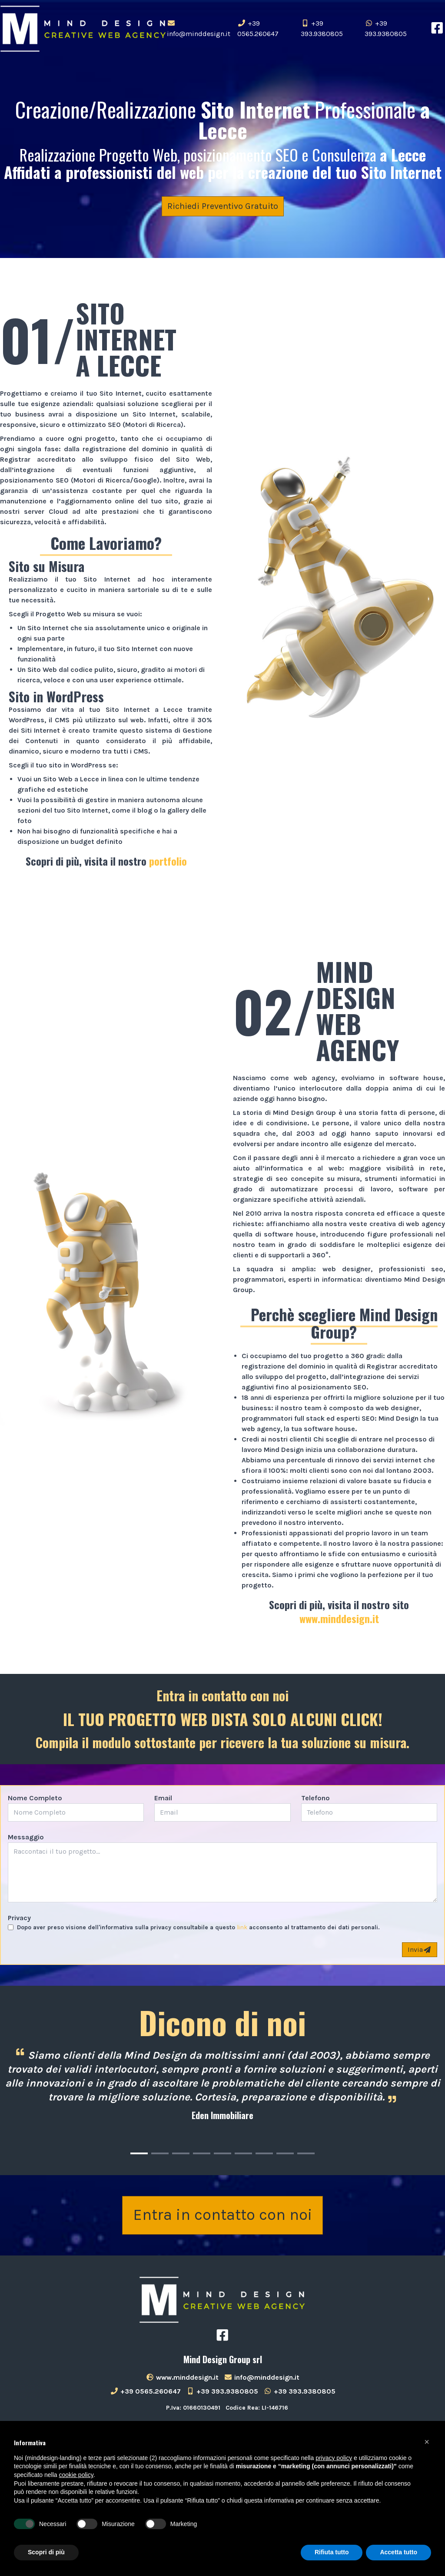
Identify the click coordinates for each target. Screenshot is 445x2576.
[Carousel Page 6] (243, 2153)
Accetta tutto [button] (398, 2552)
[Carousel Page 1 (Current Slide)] (139, 2153)
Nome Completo (35, 1798)
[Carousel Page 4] (201, 2153)
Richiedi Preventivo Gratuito (222, 206)
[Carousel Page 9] (306, 2153)
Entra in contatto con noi (222, 2215)
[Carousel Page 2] (160, 2153)
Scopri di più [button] (46, 2552)
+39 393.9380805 (322, 28)
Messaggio (26, 1837)
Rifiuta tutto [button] (332, 2552)
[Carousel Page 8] (285, 2153)
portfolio (168, 861)
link (242, 1927)
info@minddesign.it (198, 29)
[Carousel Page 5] (222, 2153)
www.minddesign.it (339, 1618)
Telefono (315, 1798)
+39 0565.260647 (258, 28)
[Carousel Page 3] (180, 2153)
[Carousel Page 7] (264, 2153)
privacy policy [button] (333, 2457)
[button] (427, 2442)
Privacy (19, 1918)
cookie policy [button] (76, 2474)
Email (163, 1798)
